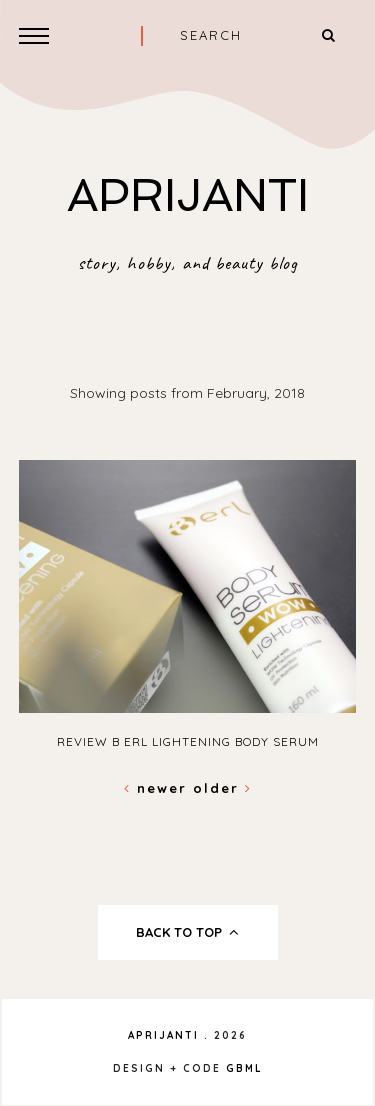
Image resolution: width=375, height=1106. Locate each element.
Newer (158, 788)
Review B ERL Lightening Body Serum (188, 741)
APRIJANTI (188, 195)
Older (222, 788)
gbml (244, 1068)
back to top (187, 932)
